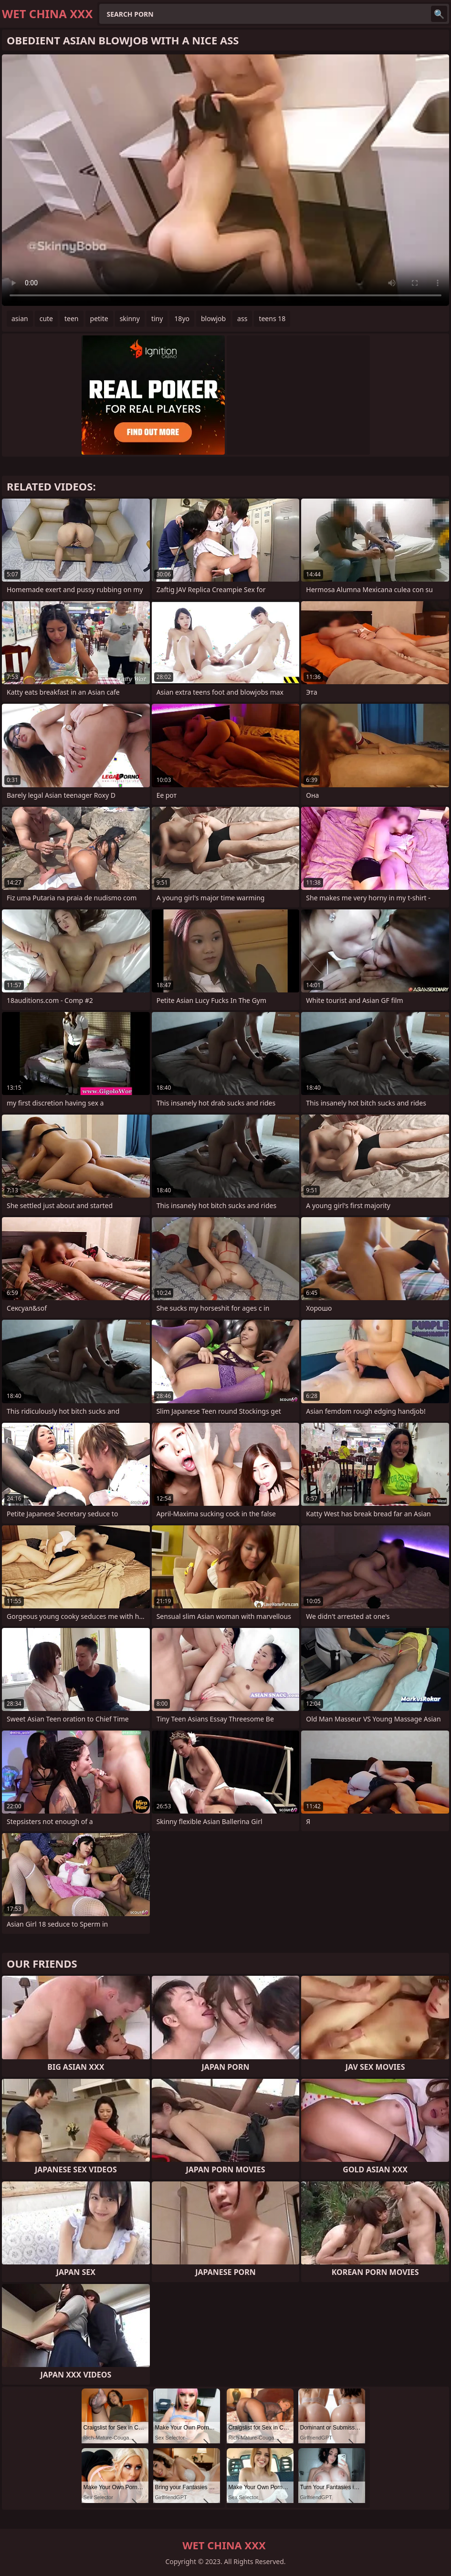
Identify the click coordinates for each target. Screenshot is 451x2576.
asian (19, 318)
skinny (130, 318)
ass (242, 318)
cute (46, 318)
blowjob (213, 318)
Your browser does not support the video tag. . (225, 180)
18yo (181, 318)
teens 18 (272, 318)
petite (99, 318)
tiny (157, 318)
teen (71, 318)
